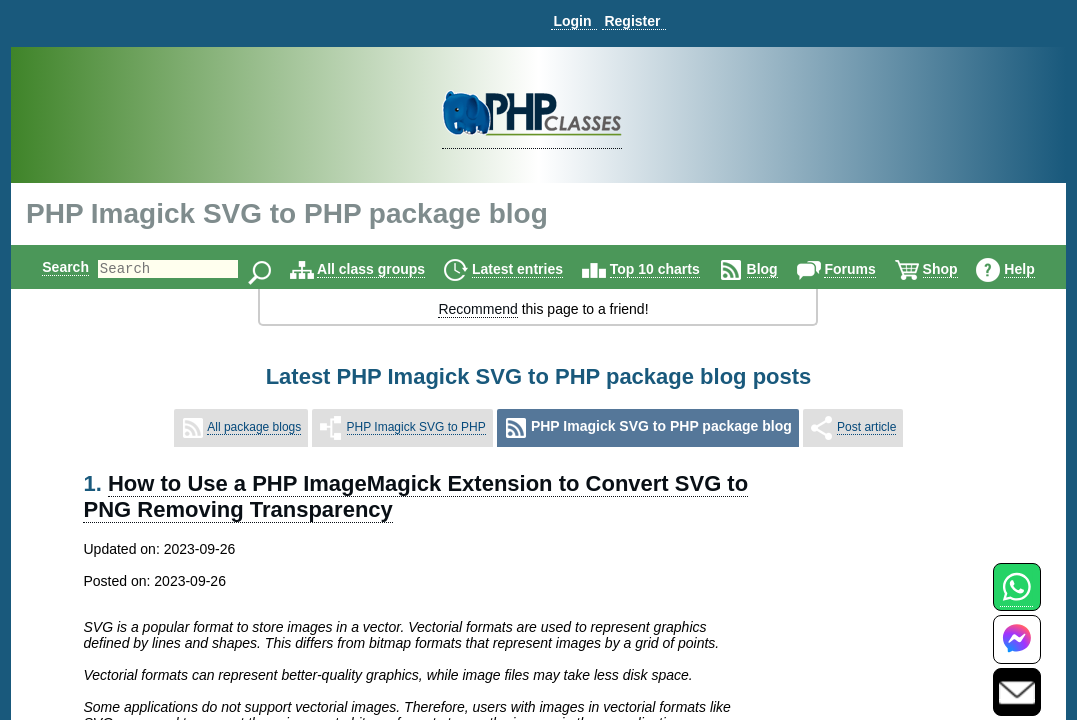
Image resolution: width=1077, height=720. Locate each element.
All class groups (388, 269)
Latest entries (534, 269)
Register (632, 21)
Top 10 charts (672, 269)
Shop (957, 269)
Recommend (477, 309)
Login (572, 21)
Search (48, 267)
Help (1036, 269)
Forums (866, 269)
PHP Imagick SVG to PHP (416, 427)
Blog (779, 269)
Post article (866, 427)
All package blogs (254, 427)
